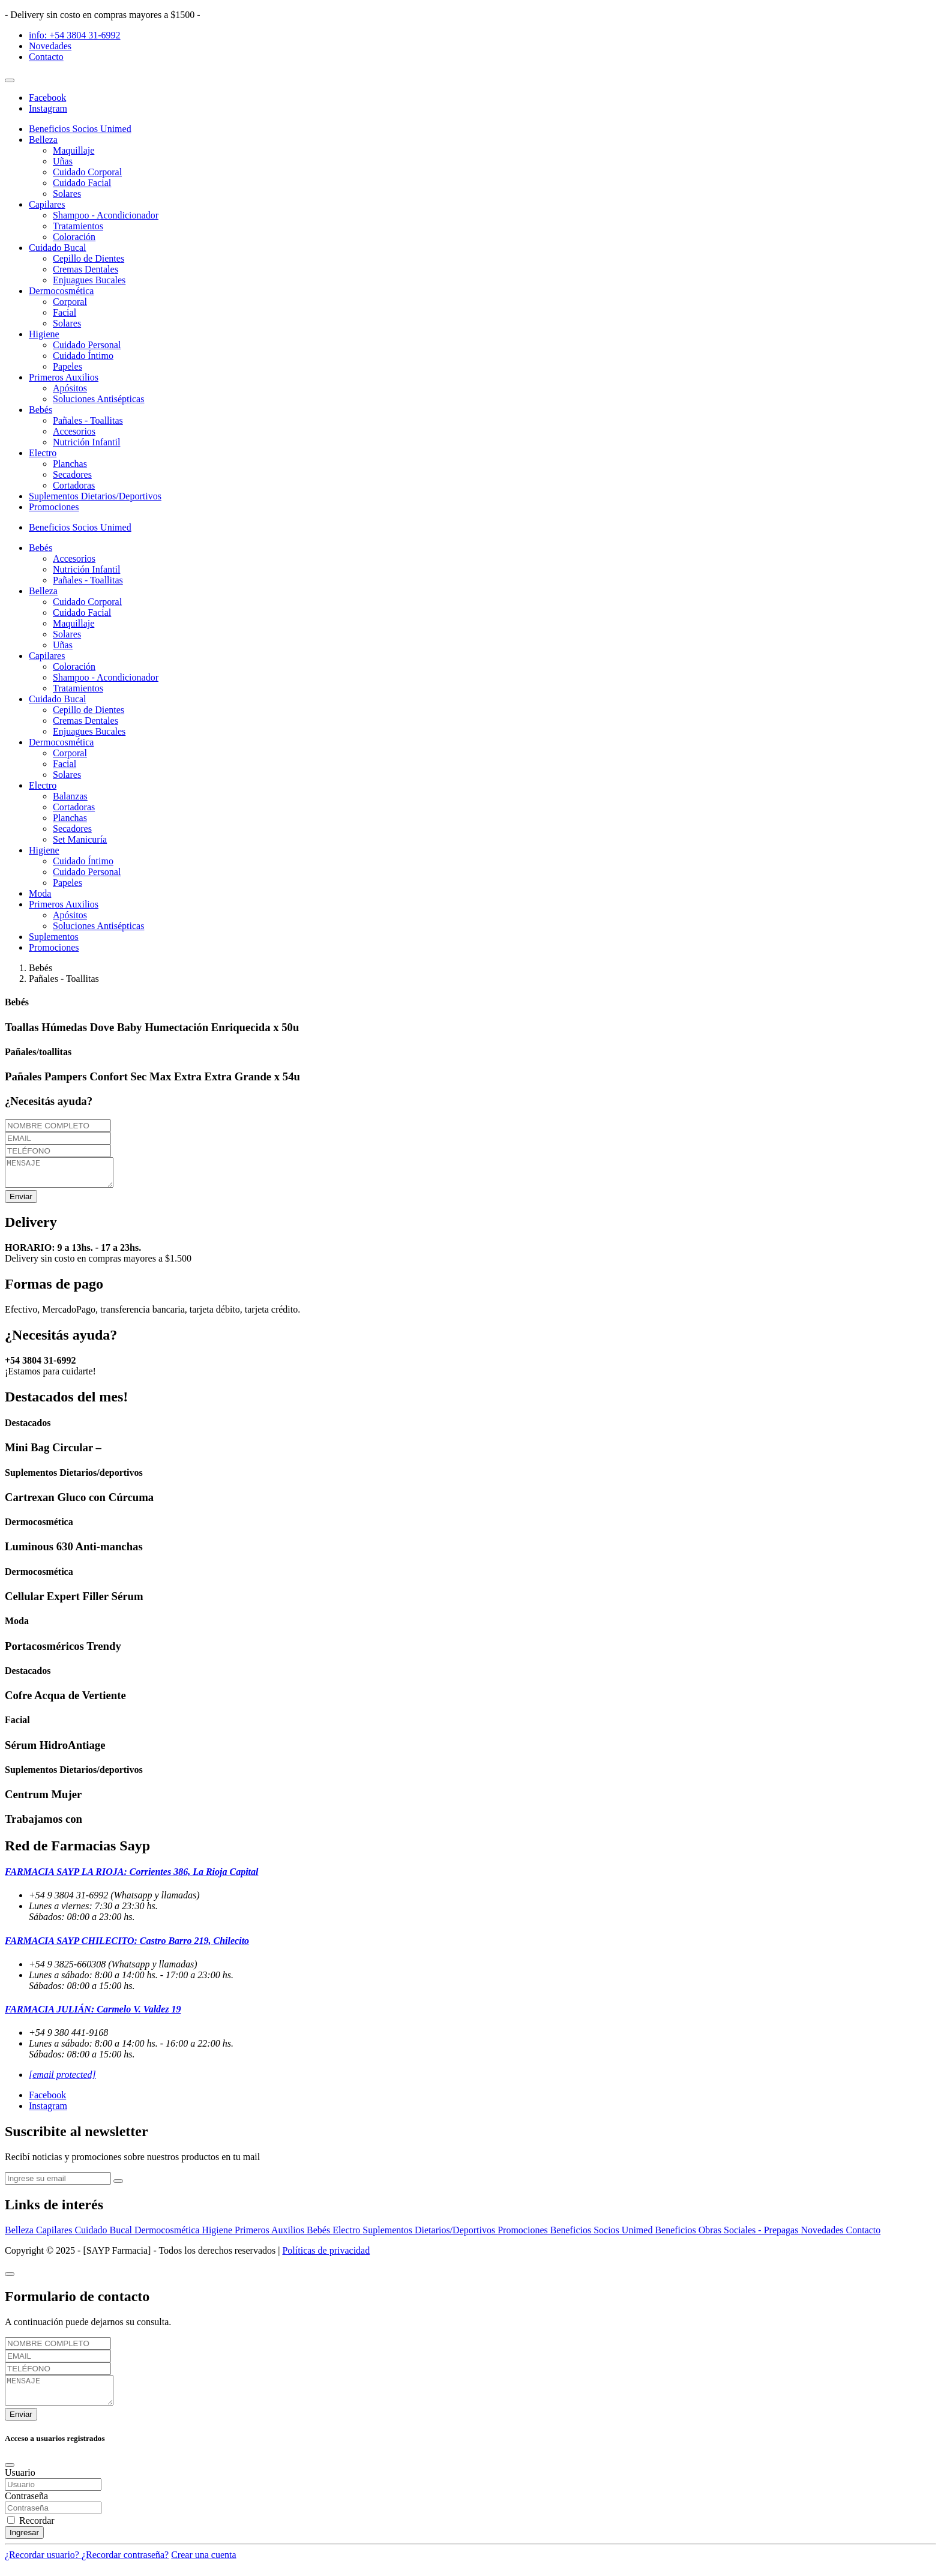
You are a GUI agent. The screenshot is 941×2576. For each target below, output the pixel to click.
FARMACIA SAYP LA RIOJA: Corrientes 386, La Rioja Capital (131, 1877)
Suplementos (54, 936)
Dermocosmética (168, 2235)
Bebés (319, 2235)
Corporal (70, 301)
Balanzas (70, 796)
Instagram (48, 108)
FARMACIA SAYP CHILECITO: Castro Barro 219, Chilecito (127, 1946)
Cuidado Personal (87, 345)
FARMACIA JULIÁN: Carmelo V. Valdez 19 (93, 2014)
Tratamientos (78, 226)
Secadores (72, 474)
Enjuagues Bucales (89, 280)
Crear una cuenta (203, 2565)
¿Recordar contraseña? (125, 2565)
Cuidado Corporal (87, 172)
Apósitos (70, 388)
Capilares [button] (47, 204)
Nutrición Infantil (86, 442)
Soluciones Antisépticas (98, 399)
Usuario (20, 2483)
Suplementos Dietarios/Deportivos (95, 496)
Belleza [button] (43, 139)
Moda (40, 893)
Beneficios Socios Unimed (80, 129)
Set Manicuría (80, 839)
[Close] (9, 2279)
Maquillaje (73, 150)
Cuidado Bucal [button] (57, 247)
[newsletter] (58, 2183)
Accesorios (74, 431)
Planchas (70, 464)
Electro (347, 2235)
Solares (67, 193)
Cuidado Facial (82, 183)
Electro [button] (42, 453)
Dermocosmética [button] (61, 291)
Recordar (37, 2531)
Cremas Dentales (85, 269)
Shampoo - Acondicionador (105, 215)
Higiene (218, 2235)
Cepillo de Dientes (88, 258)
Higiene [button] (44, 334)
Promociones (54, 507)
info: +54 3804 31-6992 (75, 35)
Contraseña (26, 2507)
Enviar (21, 1201)
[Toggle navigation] (9, 80)
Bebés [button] (40, 410)
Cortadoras (74, 485)
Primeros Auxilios (271, 2235)
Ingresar (24, 2543)
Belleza (20, 2235)
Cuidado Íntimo (83, 356)
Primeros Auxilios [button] (63, 377)
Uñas (63, 161)
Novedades (50, 46)
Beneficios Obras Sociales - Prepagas (728, 2235)
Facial (64, 312)
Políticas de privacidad (326, 2256)
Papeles (67, 366)
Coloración (74, 237)
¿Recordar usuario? (43, 2565)
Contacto (46, 57)
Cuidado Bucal (104, 2235)
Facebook (47, 97)
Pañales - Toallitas (88, 420)
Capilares (55, 2235)
